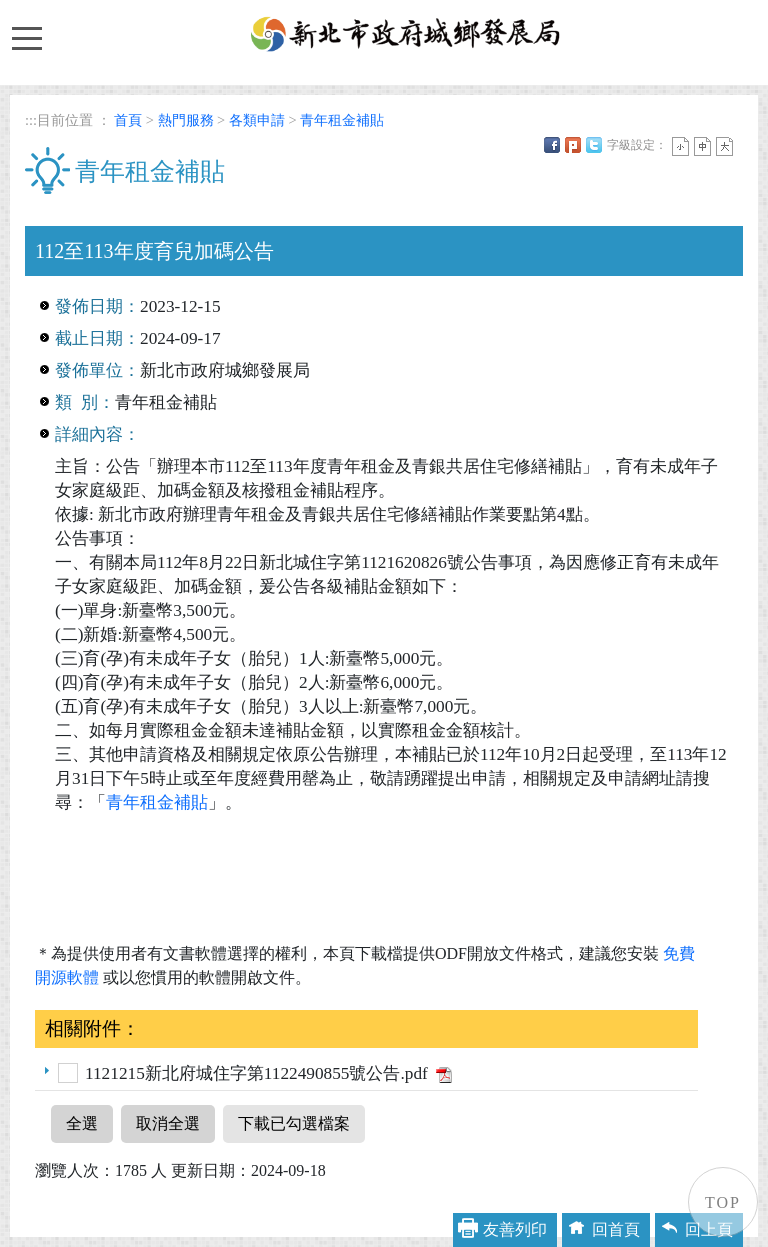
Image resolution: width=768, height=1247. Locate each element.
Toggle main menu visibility (26, 29)
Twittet (594, 145)
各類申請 (257, 120)
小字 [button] (680, 146)
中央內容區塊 (73, 213)
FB (552, 145)
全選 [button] (82, 1123)
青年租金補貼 (342, 120)
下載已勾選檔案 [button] (294, 1123)
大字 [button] (724, 146)
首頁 (128, 120)
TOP (723, 1202)
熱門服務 (186, 120)
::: (31, 120)
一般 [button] (702, 146)
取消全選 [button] (168, 1123)
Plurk (573, 145)
